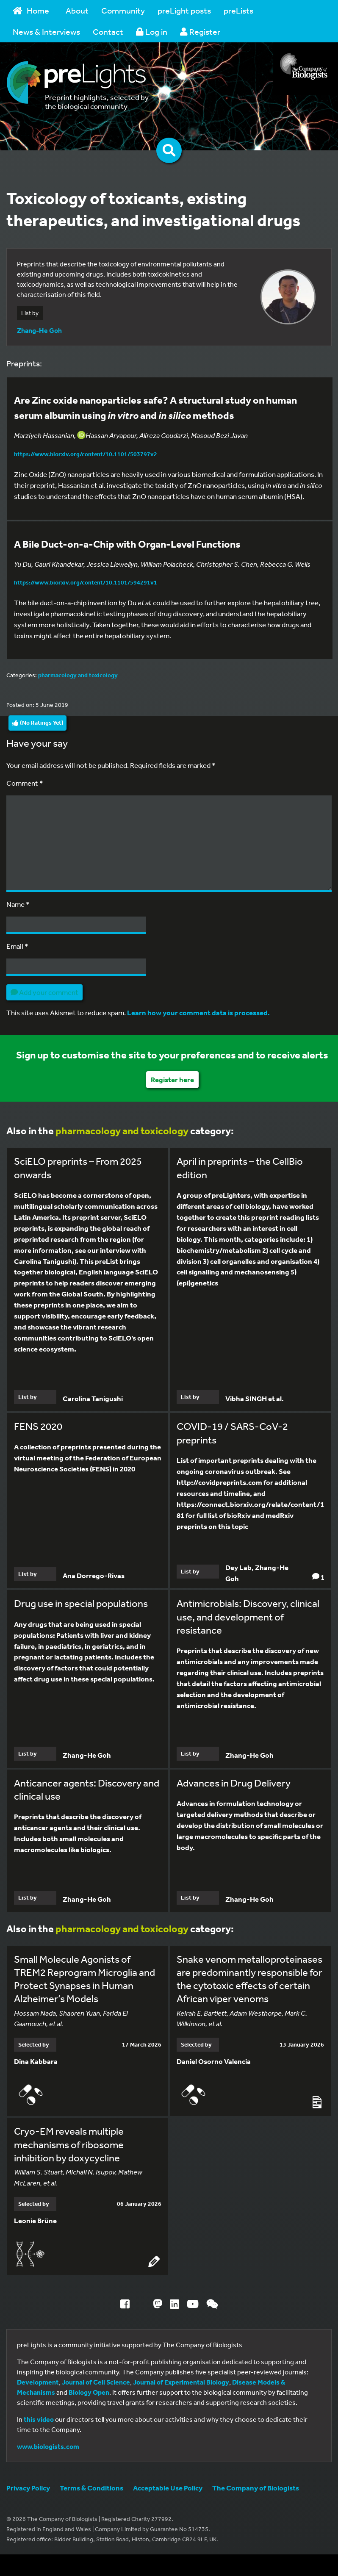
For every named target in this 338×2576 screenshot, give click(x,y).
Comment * (24, 782)
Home (31, 10)
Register (200, 31)
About (77, 10)
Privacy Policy (28, 2487)
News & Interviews (46, 31)
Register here (172, 1079)
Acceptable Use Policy (167, 2487)
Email (17, 946)
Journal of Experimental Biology (181, 2382)
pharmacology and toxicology (78, 675)
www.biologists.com (48, 2446)
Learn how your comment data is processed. (198, 1012)
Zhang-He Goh (39, 330)
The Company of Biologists (255, 2487)
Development (38, 2382)
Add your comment (44, 992)
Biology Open (89, 2392)
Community (123, 10)
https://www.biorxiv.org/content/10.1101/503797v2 (85, 454)
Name (18, 904)
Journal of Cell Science (96, 2382)
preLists (238, 10)
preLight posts (184, 10)
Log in (151, 31)
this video (39, 2419)
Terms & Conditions (91, 2487)
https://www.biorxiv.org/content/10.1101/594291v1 (85, 582)
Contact (108, 31)
